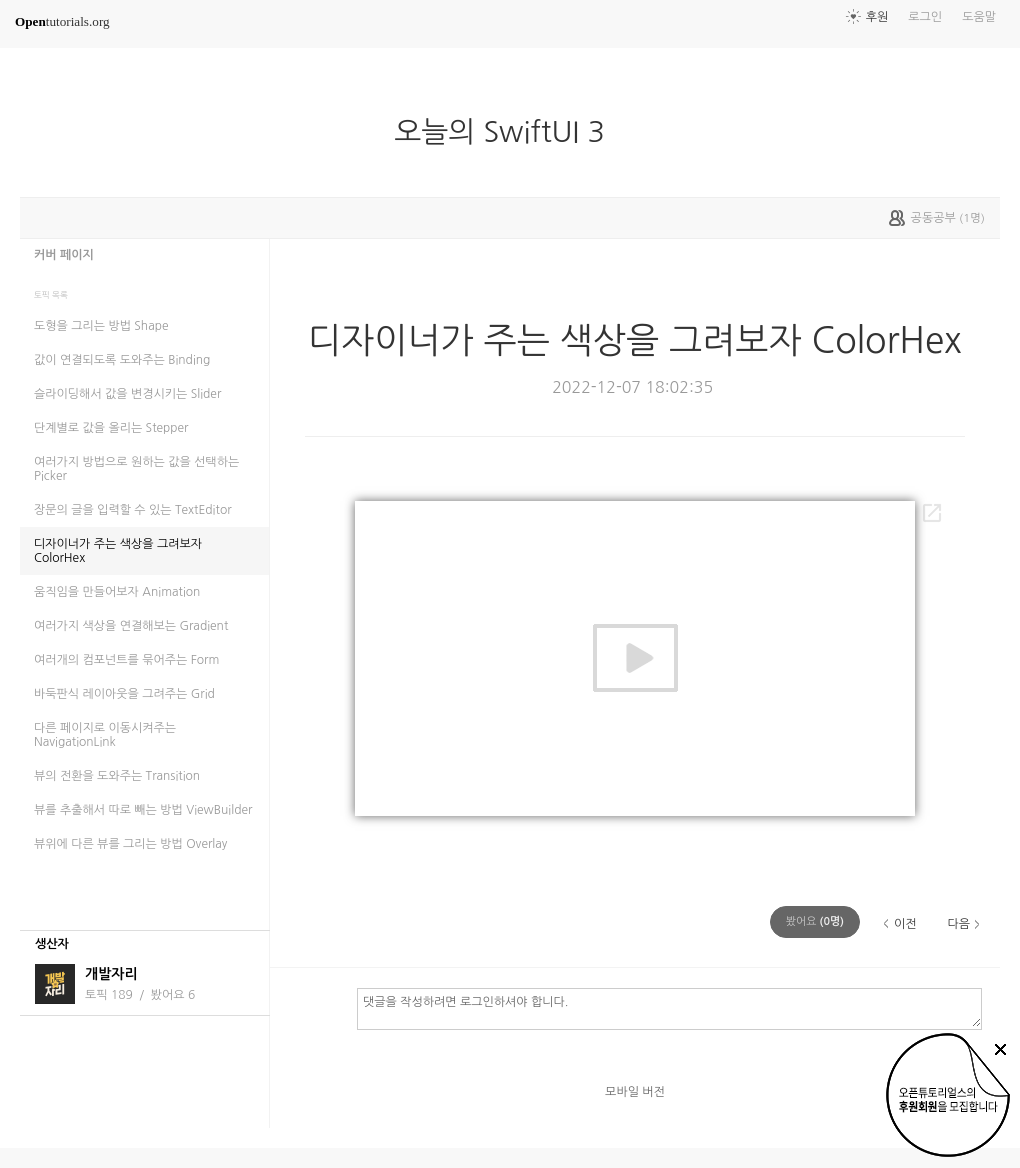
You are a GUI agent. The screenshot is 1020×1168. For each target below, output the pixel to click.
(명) (815, 921)
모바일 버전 (635, 1092)
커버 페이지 (64, 255)
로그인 (925, 17)
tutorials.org (62, 21)
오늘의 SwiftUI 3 (507, 132)
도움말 (979, 17)
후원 (877, 17)
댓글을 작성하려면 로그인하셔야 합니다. (669, 1008)
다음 (958, 924)
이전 (905, 924)
